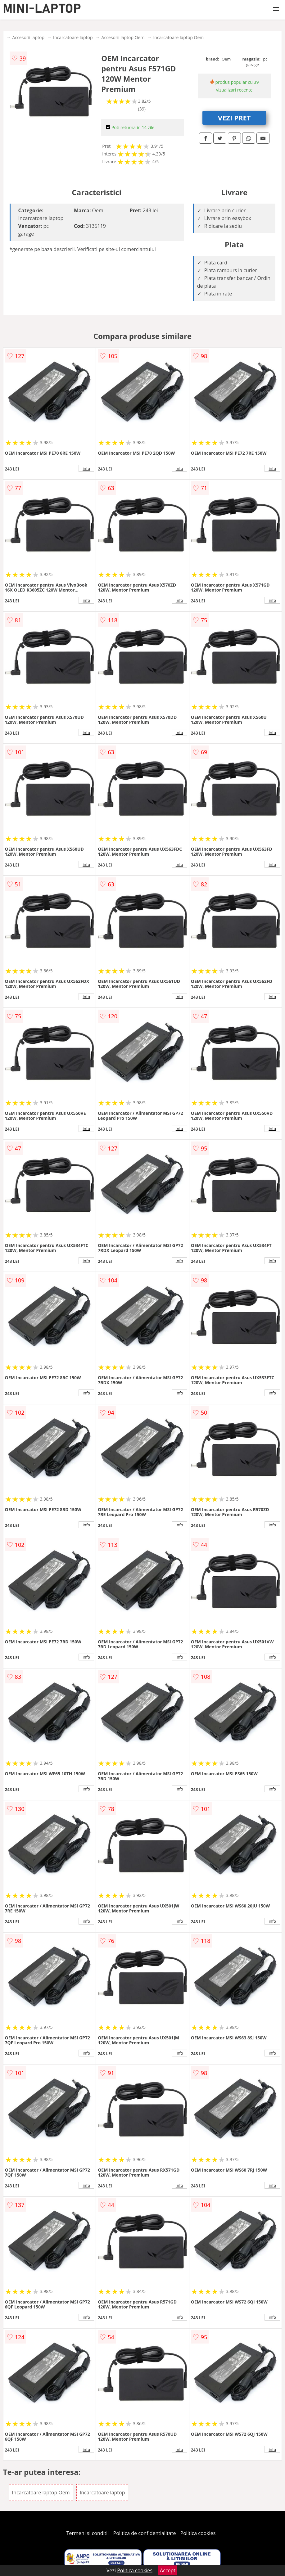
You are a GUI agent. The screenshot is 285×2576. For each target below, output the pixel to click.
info (86, 468)
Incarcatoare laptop (73, 37)
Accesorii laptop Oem (123, 37)
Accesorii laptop (28, 37)
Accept (167, 2570)
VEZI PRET (234, 117)
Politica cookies (198, 2533)
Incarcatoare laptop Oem (178, 37)
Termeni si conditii (87, 2533)
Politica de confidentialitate (144, 2533)
